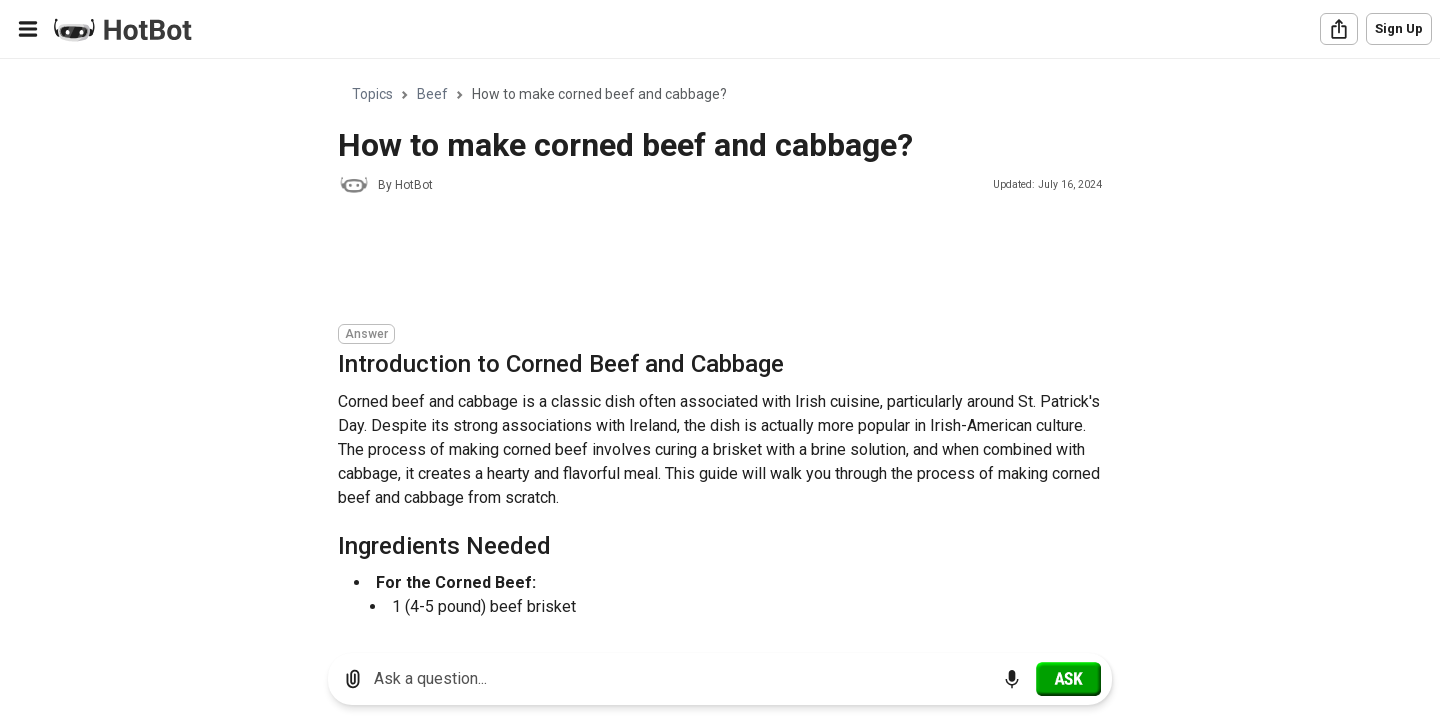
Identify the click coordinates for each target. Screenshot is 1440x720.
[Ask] (1068, 679)
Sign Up (1399, 28)
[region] (720, 348)
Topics (372, 94)
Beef (432, 94)
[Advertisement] (702, 262)
